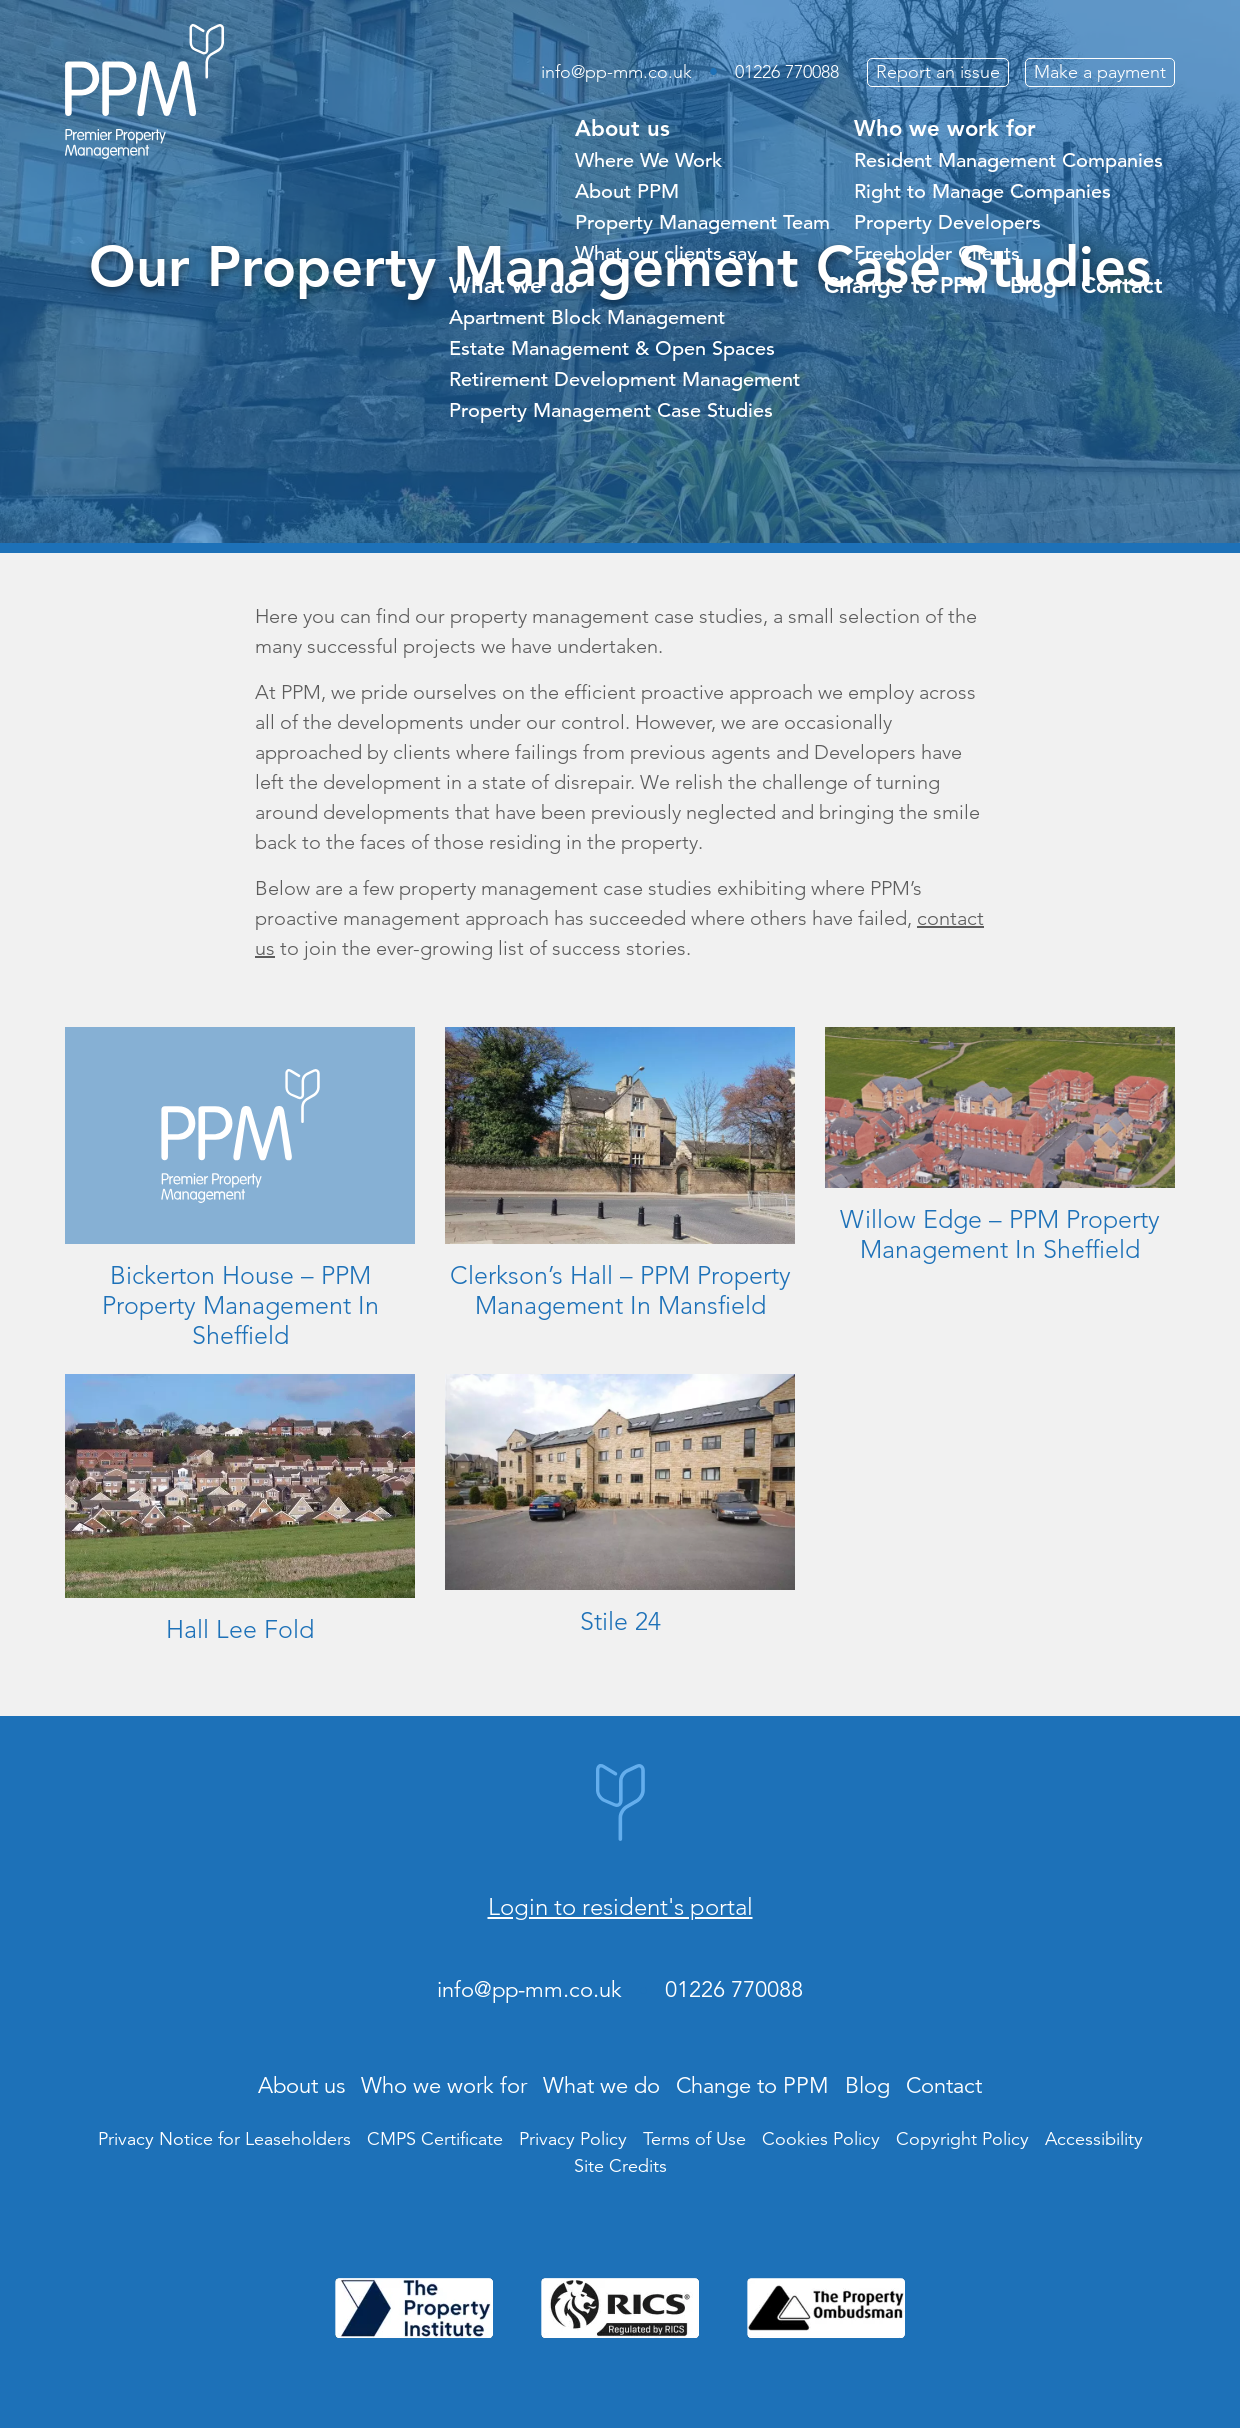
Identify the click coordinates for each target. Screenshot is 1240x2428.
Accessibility (1094, 2139)
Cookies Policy (821, 2139)
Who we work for (945, 128)
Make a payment (1100, 72)
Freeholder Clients (937, 253)
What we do (513, 285)
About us (622, 128)
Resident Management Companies (1008, 160)
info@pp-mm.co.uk (616, 72)
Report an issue (938, 72)
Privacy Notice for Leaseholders (224, 2139)
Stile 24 (620, 1621)
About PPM (627, 191)
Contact (1122, 285)
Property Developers (947, 222)
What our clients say (666, 253)
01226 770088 (787, 72)
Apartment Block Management (587, 317)
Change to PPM (905, 285)
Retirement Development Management (624, 379)
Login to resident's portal (620, 1906)
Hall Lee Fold (240, 1629)
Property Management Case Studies (611, 410)
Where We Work (648, 160)
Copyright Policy (962, 2139)
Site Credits (620, 2166)
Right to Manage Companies (982, 191)
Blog (1033, 285)
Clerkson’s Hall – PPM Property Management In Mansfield (620, 1290)
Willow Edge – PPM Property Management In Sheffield (1000, 1234)
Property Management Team (702, 222)
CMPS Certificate (435, 2139)
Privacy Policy (573, 2139)
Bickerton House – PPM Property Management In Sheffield (240, 1305)
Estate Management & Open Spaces (612, 348)
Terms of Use (694, 2139)
